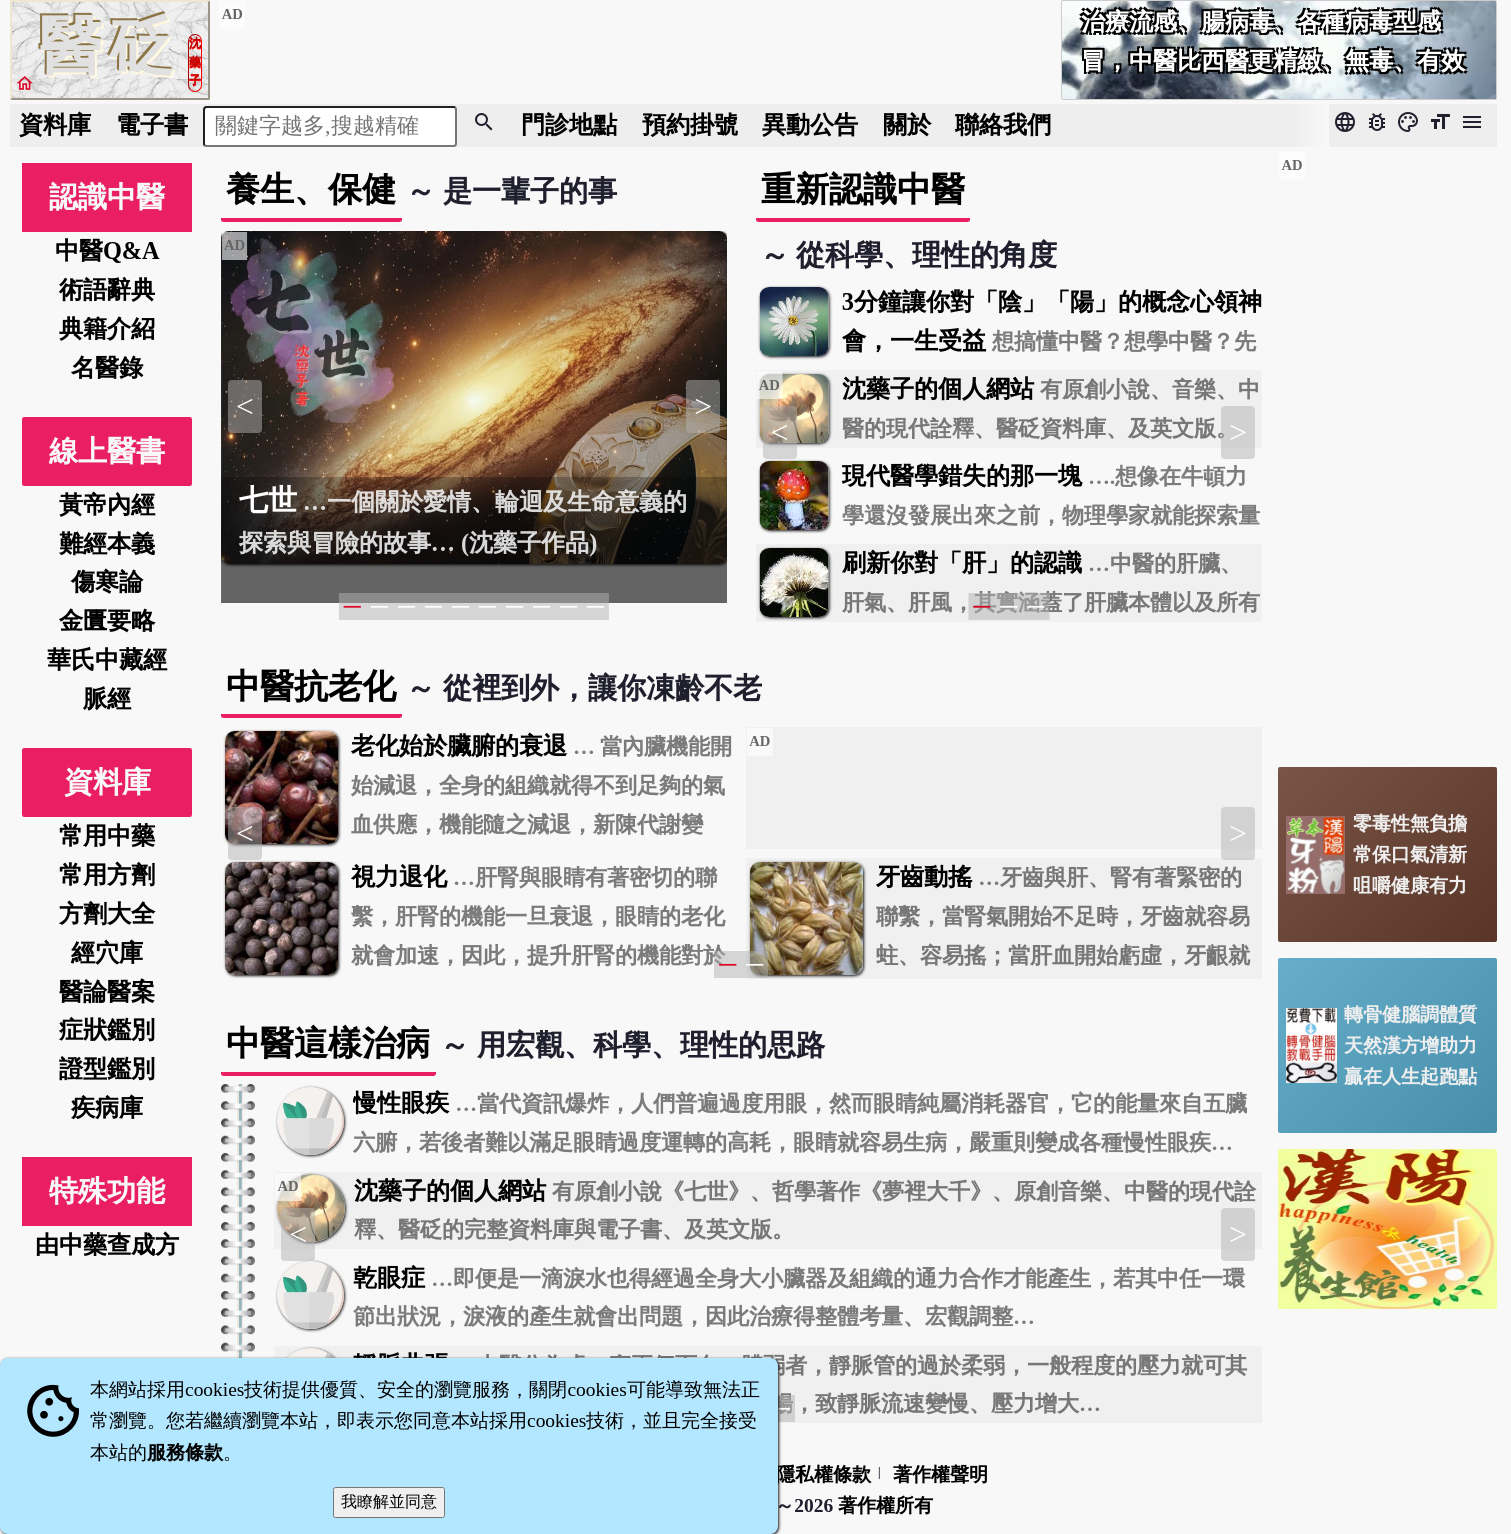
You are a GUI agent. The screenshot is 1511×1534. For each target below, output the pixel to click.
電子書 (152, 124)
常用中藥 (107, 835)
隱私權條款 (823, 1474)
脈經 (107, 698)
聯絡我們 (1003, 124)
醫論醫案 (107, 991)
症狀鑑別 (107, 1029)
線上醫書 (107, 451)
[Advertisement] (1387, 451)
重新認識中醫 (863, 189)
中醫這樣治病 (328, 1043)
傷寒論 (107, 581)
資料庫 (55, 124)
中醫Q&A (107, 250)
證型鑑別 (107, 1068)
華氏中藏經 (107, 659)
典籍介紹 (107, 328)
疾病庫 (107, 1107)
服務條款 (185, 1452)
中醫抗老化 (311, 686)
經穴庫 (107, 952)
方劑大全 (107, 913)
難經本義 (107, 543)
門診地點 (569, 124)
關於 (907, 124)
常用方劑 (107, 874)
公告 (810, 124)
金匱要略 (107, 620)
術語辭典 (107, 289)
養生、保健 (311, 189)
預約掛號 (690, 124)
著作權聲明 (940, 1474)
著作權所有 (885, 1505)
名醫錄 (107, 367)
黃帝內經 (107, 504)
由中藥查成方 (107, 1244)
